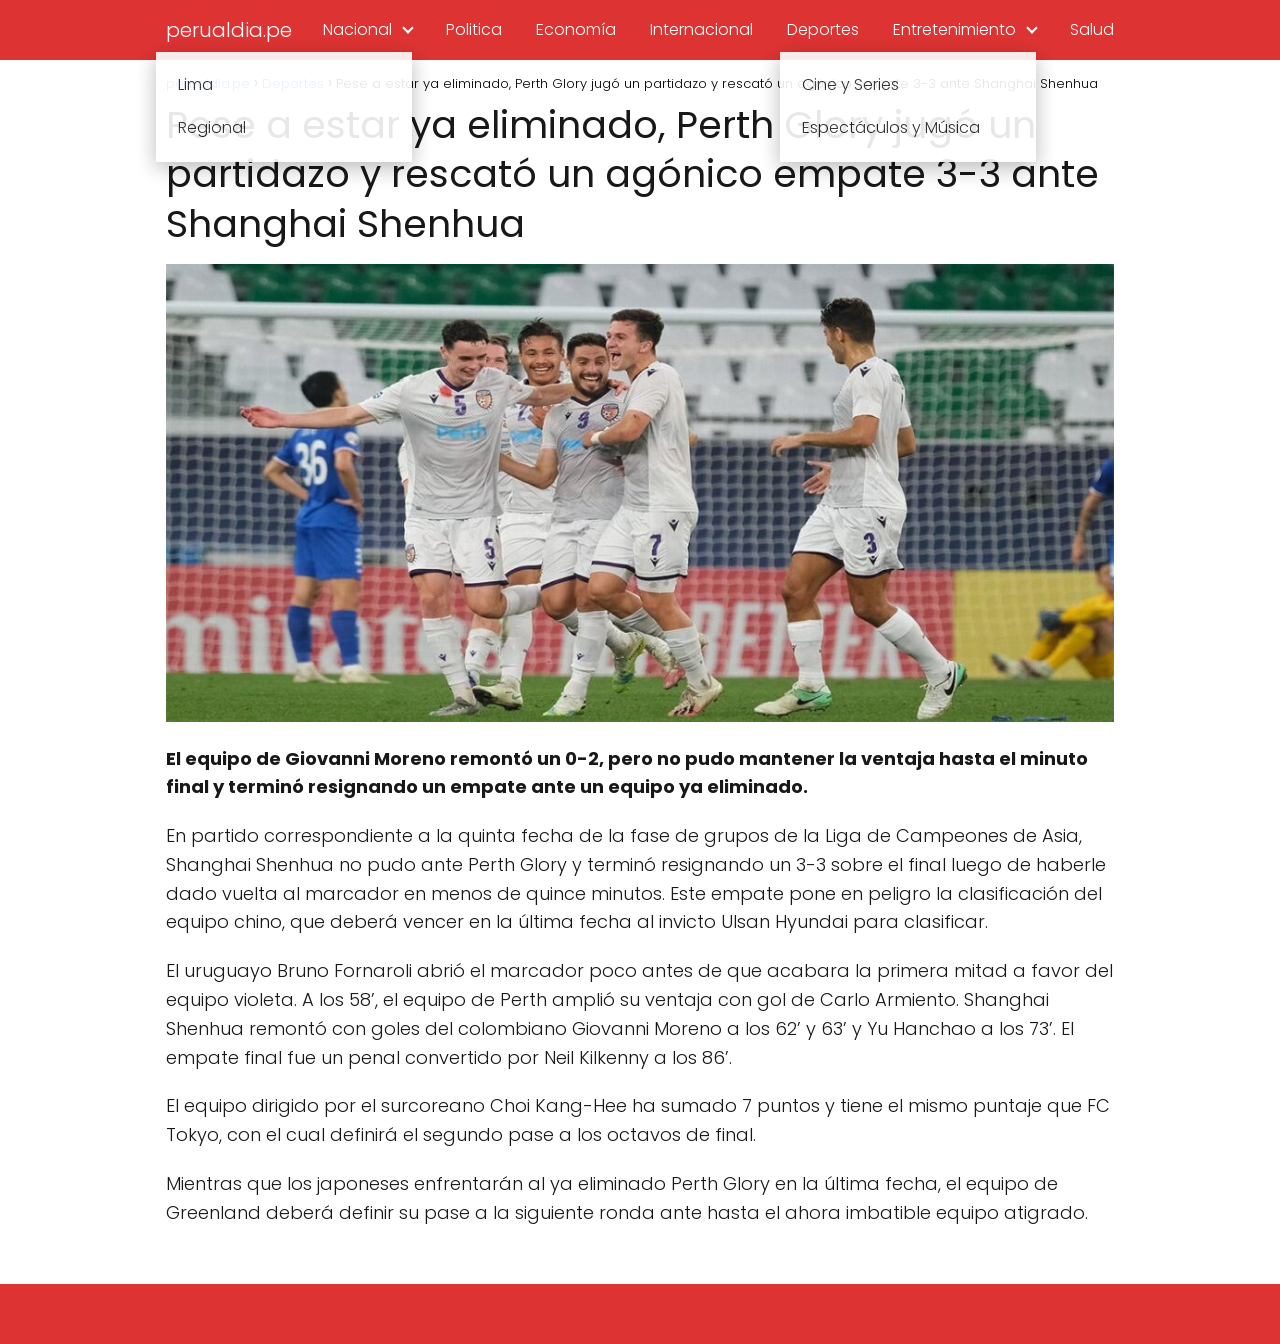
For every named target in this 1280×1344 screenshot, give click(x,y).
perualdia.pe (229, 30)
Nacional (357, 29)
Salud (1092, 29)
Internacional (701, 29)
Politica (474, 29)
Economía (576, 29)
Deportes (823, 29)
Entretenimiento (954, 29)
